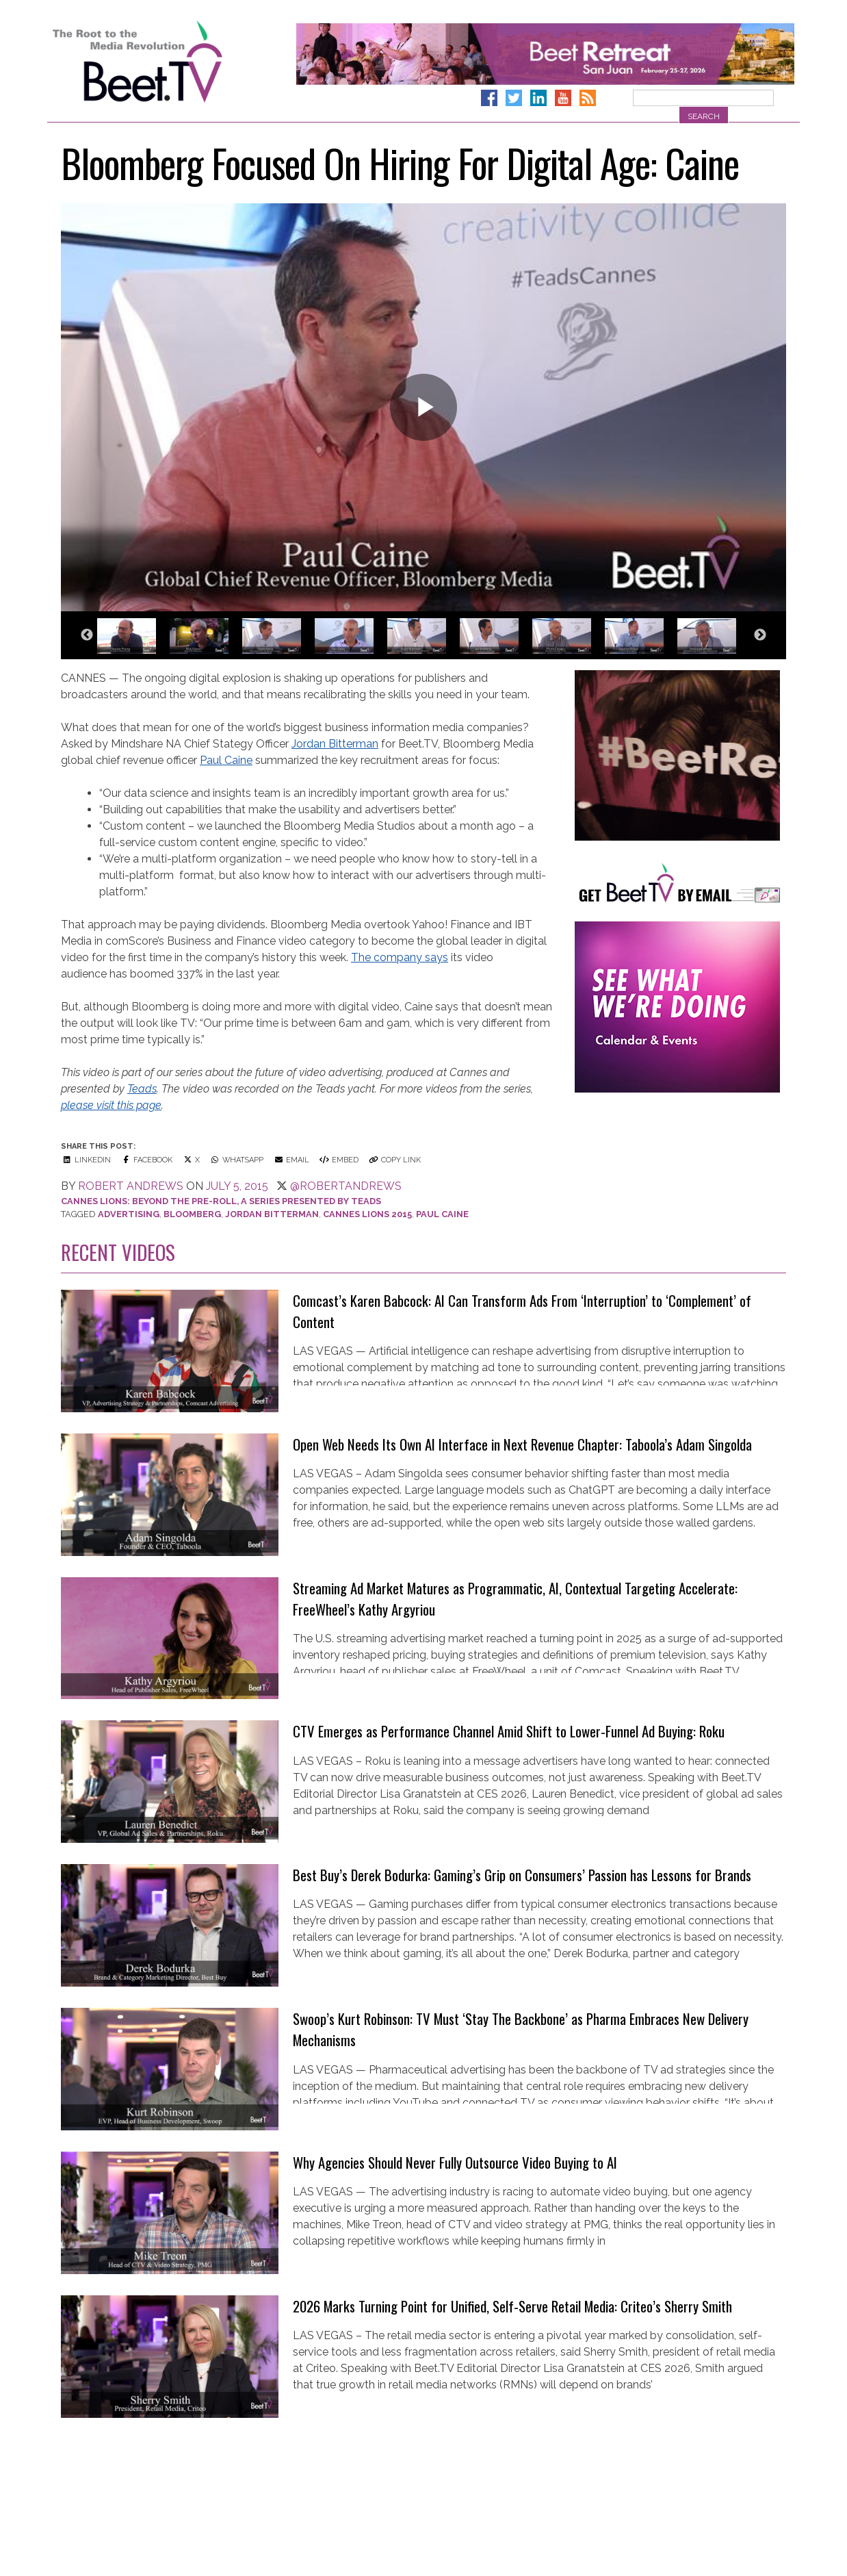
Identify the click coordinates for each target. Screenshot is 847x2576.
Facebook (146, 1160)
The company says (399, 957)
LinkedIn (86, 1160)
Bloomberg (192, 1214)
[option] (131, 642)
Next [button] (760, 635)
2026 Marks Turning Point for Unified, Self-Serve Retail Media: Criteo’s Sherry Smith (512, 2306)
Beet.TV (172, 62)
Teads (142, 1088)
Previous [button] (87, 635)
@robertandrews (346, 1186)
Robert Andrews (130, 1186)
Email (290, 1160)
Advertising (128, 1214)
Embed (338, 1160)
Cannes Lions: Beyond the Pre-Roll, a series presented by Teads (221, 1201)
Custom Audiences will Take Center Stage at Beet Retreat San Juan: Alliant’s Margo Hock (524, 2449)
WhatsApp (236, 1160)
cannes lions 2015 (367, 1214)
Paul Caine (226, 760)
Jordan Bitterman (334, 743)
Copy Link (394, 1160)
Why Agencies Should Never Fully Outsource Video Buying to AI (455, 2162)
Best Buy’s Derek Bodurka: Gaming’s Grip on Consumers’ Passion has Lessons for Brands (522, 1874)
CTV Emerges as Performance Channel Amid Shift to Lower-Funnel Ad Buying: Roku (509, 1731)
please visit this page (111, 1105)
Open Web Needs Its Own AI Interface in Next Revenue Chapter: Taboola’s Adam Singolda (522, 1444)
